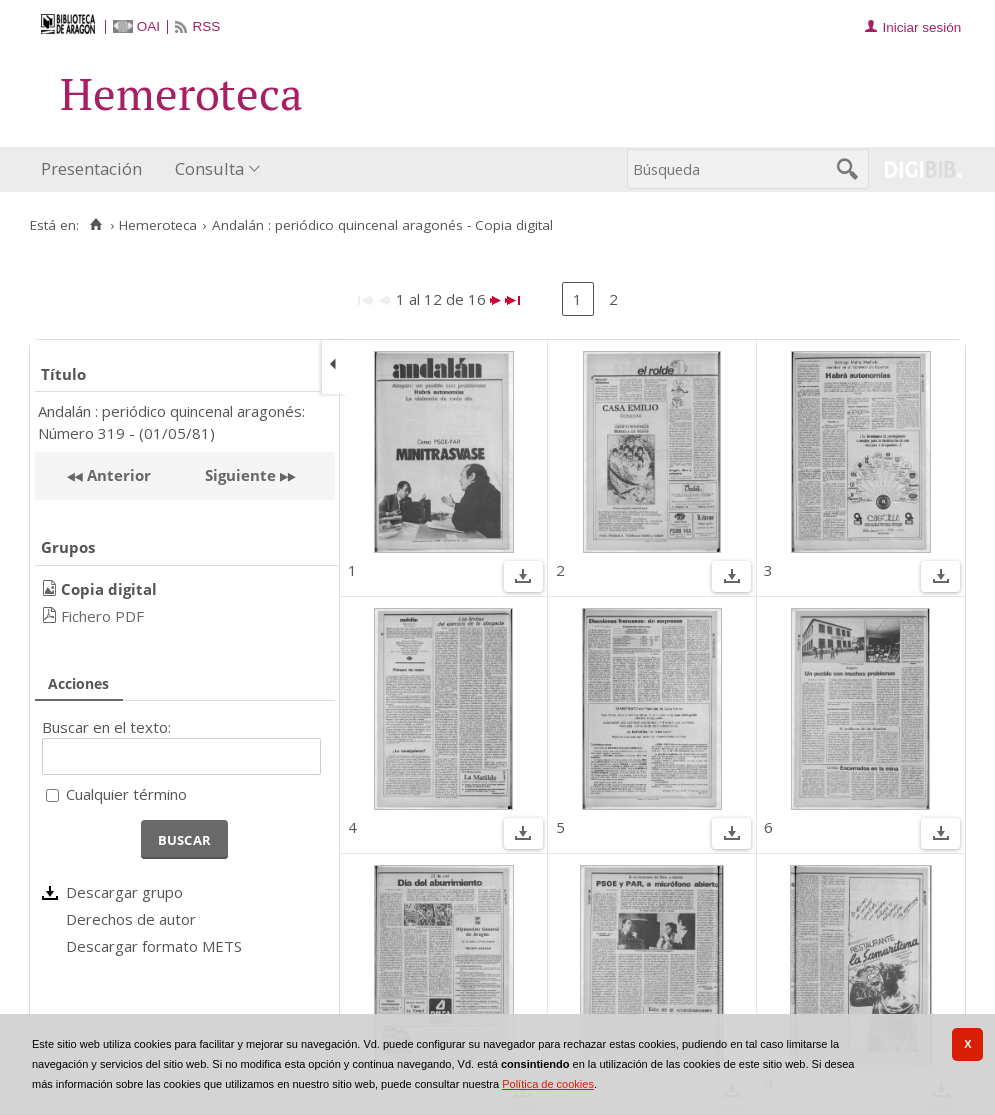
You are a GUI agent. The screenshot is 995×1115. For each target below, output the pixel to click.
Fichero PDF (102, 616)
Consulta (209, 168)
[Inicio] (95, 225)
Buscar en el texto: (106, 727)
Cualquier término (126, 794)
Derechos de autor (131, 919)
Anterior (117, 475)
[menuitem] (96, 169)
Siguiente (240, 475)
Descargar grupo (124, 892)
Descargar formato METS (154, 946)
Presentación (91, 168)
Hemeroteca (158, 225)
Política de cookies (548, 1084)
